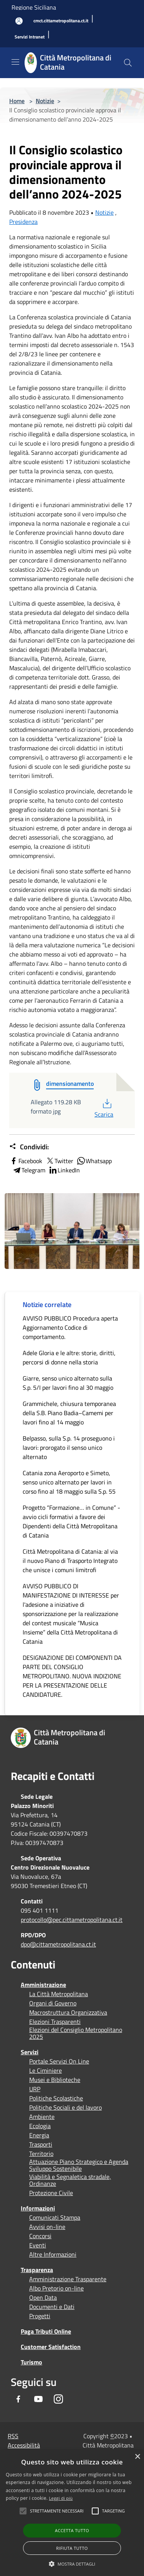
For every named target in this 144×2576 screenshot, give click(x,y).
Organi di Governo (52, 2003)
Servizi (29, 2052)
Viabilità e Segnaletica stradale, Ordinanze (70, 2180)
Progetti (39, 2315)
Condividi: (29, 1147)
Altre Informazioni (52, 2254)
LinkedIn (64, 1170)
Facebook (25, 1160)
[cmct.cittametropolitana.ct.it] (60, 21)
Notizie (45, 100)
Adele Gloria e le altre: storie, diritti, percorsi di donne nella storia (69, 1357)
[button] (57, 2511)
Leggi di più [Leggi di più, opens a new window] (61, 2498)
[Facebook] (18, 2399)
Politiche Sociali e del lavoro (65, 2107)
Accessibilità (24, 2445)
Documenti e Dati (51, 2306)
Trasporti (40, 2144)
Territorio (41, 2153)
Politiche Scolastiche (56, 2098)
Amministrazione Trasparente (67, 2278)
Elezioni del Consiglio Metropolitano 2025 (75, 2033)
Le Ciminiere (45, 2070)
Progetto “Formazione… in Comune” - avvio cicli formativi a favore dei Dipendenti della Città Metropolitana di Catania (71, 1521)
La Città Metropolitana (58, 1993)
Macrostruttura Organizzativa (68, 2012)
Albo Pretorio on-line (56, 2288)
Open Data (43, 2297)
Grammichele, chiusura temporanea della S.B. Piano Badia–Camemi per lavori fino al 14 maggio (69, 1413)
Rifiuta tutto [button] (72, 2548)
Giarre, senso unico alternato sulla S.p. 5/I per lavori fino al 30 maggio (68, 1383)
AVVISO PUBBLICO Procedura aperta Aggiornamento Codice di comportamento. (70, 1327)
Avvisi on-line (47, 2226)
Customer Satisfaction (51, 2346)
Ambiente (42, 2116)
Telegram (28, 1170)
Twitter (59, 1160)
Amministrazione (43, 1984)
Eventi (37, 2245)
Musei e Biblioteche (54, 2079)
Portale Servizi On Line (59, 2061)
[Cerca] (127, 62)
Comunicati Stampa (54, 2217)
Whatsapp (94, 1160)
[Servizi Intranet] (30, 37)
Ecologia (40, 2125)
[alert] (72, 2513)
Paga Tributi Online (46, 2331)
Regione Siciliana (34, 7)
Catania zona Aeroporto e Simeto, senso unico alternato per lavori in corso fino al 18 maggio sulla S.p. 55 (69, 1482)
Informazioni (38, 2208)
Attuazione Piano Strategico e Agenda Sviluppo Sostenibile (78, 2165)
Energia (39, 2135)
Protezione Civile (51, 2192)
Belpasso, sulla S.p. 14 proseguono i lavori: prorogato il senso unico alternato (69, 1447)
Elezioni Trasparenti (55, 2021)
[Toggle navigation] (15, 62)
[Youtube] (38, 2399)
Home (17, 100)
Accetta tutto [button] (72, 2530)
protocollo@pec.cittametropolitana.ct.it (71, 1919)
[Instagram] (58, 2399)
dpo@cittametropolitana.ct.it (58, 1944)
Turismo (31, 2362)
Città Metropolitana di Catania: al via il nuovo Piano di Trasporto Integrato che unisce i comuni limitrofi (70, 1560)
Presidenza (23, 221)
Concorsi (40, 2235)
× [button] (137, 2457)
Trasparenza (37, 2269)
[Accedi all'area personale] (19, 21)
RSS (13, 2436)
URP (34, 2088)
